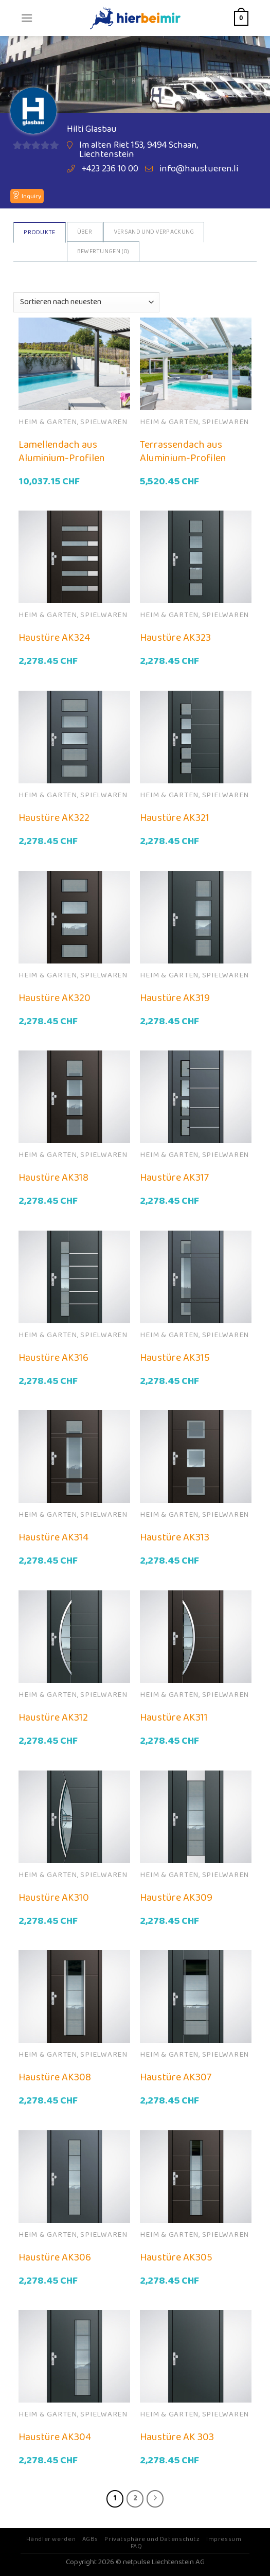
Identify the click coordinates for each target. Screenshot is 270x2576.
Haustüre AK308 (55, 2077)
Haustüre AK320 (55, 998)
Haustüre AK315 (175, 1357)
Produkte (39, 232)
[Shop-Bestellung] (86, 302)
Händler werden (51, 2539)
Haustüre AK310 (54, 1897)
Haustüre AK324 (54, 637)
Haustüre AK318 (53, 1177)
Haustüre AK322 (54, 818)
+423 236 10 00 (109, 169)
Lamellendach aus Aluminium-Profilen (62, 451)
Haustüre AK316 (53, 1357)
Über (84, 232)
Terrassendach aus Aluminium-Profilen (183, 451)
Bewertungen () (103, 251)
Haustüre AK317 (174, 1177)
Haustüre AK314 (53, 1537)
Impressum (224, 2539)
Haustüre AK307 (175, 2077)
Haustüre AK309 (176, 1897)
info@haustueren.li (198, 169)
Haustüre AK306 (55, 2257)
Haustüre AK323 (175, 637)
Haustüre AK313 (174, 1537)
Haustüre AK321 (174, 818)
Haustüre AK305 (176, 2257)
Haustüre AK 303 (177, 2437)
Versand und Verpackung (154, 232)
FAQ (136, 2546)
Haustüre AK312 (53, 1717)
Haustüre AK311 (174, 1717)
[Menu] (27, 17)
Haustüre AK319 (175, 998)
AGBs (90, 2539)
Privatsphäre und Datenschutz (152, 2539)
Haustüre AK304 (55, 2437)
